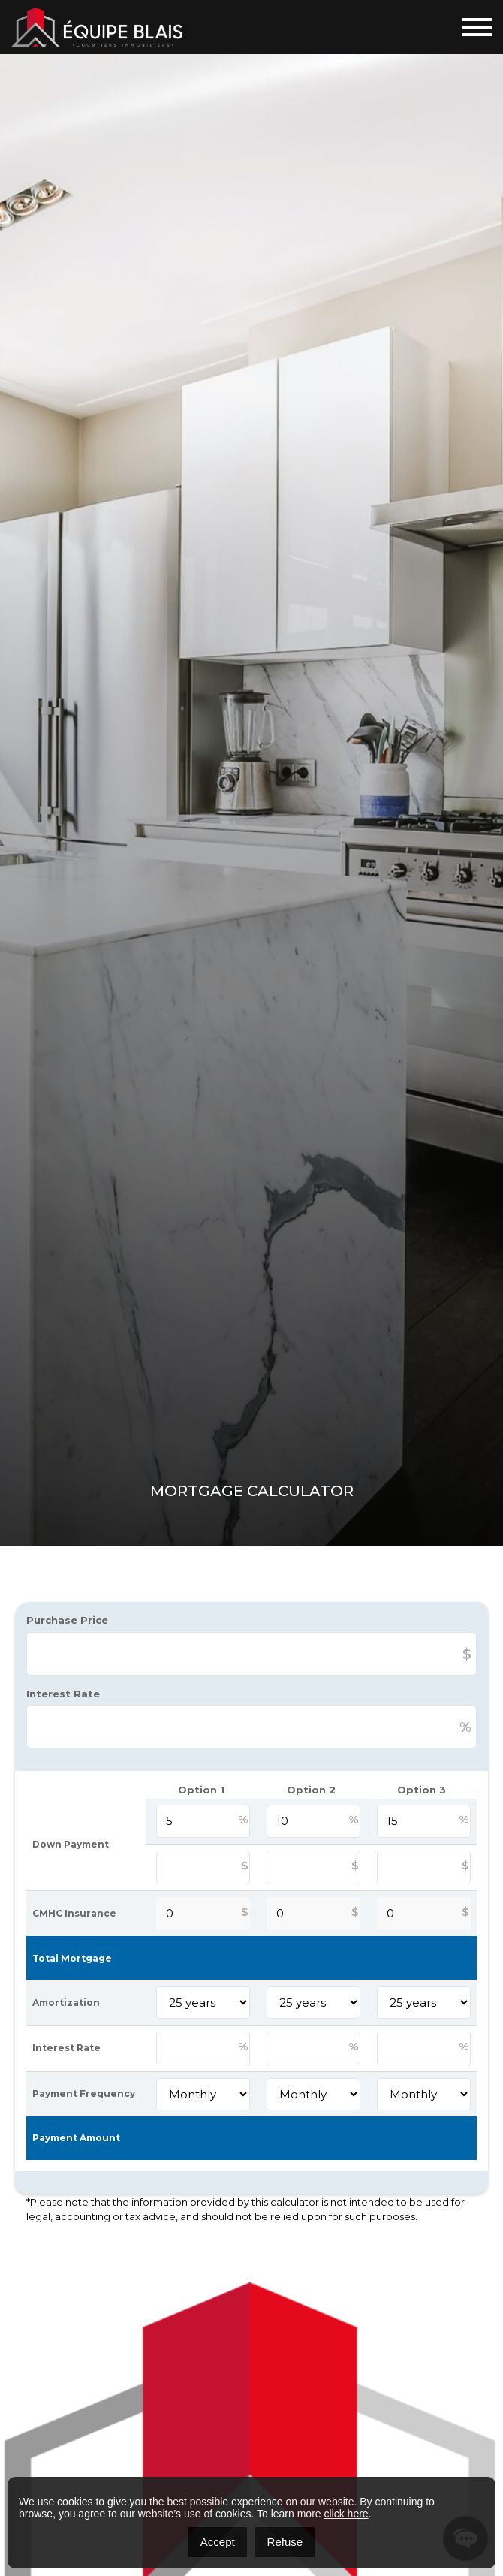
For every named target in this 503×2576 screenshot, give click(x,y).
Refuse (285, 2541)
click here (346, 2514)
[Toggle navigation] (477, 27)
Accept (217, 2541)
